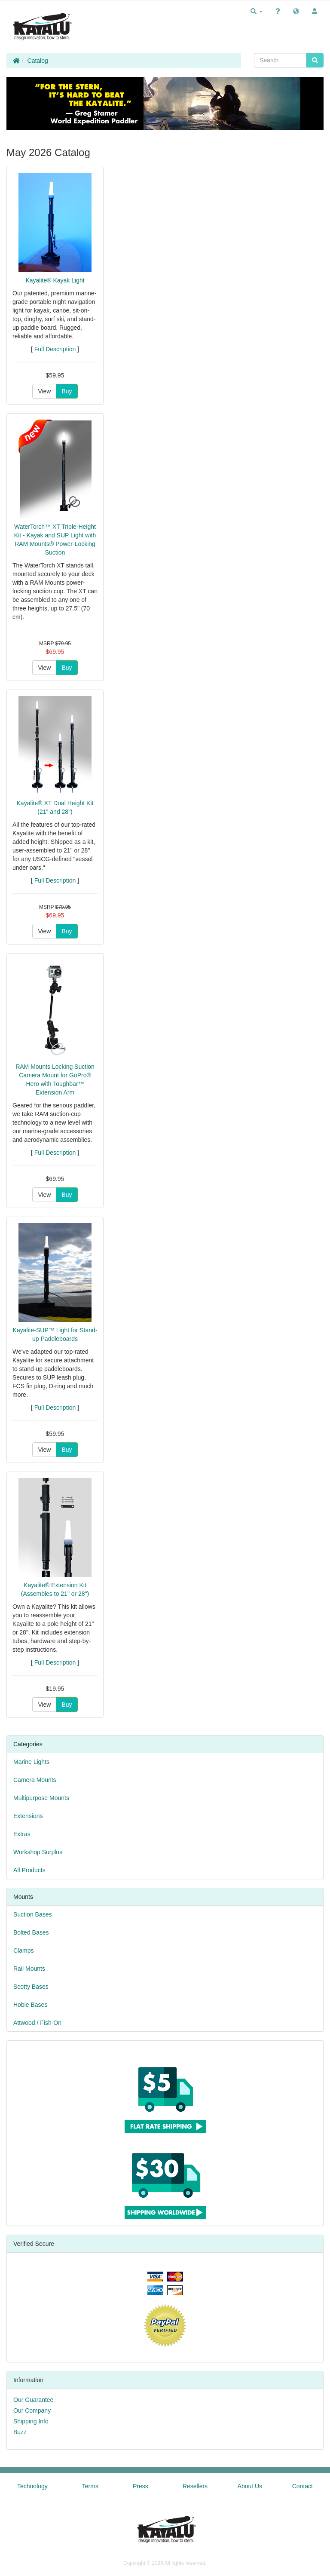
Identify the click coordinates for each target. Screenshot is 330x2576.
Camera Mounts (34, 1779)
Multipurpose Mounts (41, 1797)
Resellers (195, 2486)
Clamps (23, 1950)
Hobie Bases (30, 2004)
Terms (90, 2486)
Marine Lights (31, 1761)
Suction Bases (32, 1914)
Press (140, 2486)
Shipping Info (31, 2421)
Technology (32, 2486)
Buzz (20, 2432)
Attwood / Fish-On (37, 2022)
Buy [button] (66, 391)
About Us (250, 2486)
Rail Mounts (29, 1968)
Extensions (28, 1815)
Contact (302, 2486)
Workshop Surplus (37, 1852)
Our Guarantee (33, 2399)
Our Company (32, 2410)
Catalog (38, 60)
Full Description (55, 349)
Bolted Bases (31, 1932)
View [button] (44, 391)
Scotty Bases (31, 1986)
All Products (29, 1870)
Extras (22, 1834)
